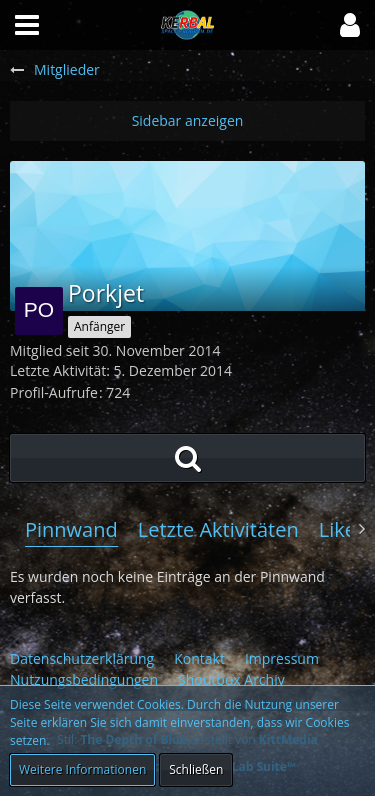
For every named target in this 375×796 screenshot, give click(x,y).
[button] (350, 25)
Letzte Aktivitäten (218, 529)
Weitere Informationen (82, 769)
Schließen (196, 769)
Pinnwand (71, 529)
